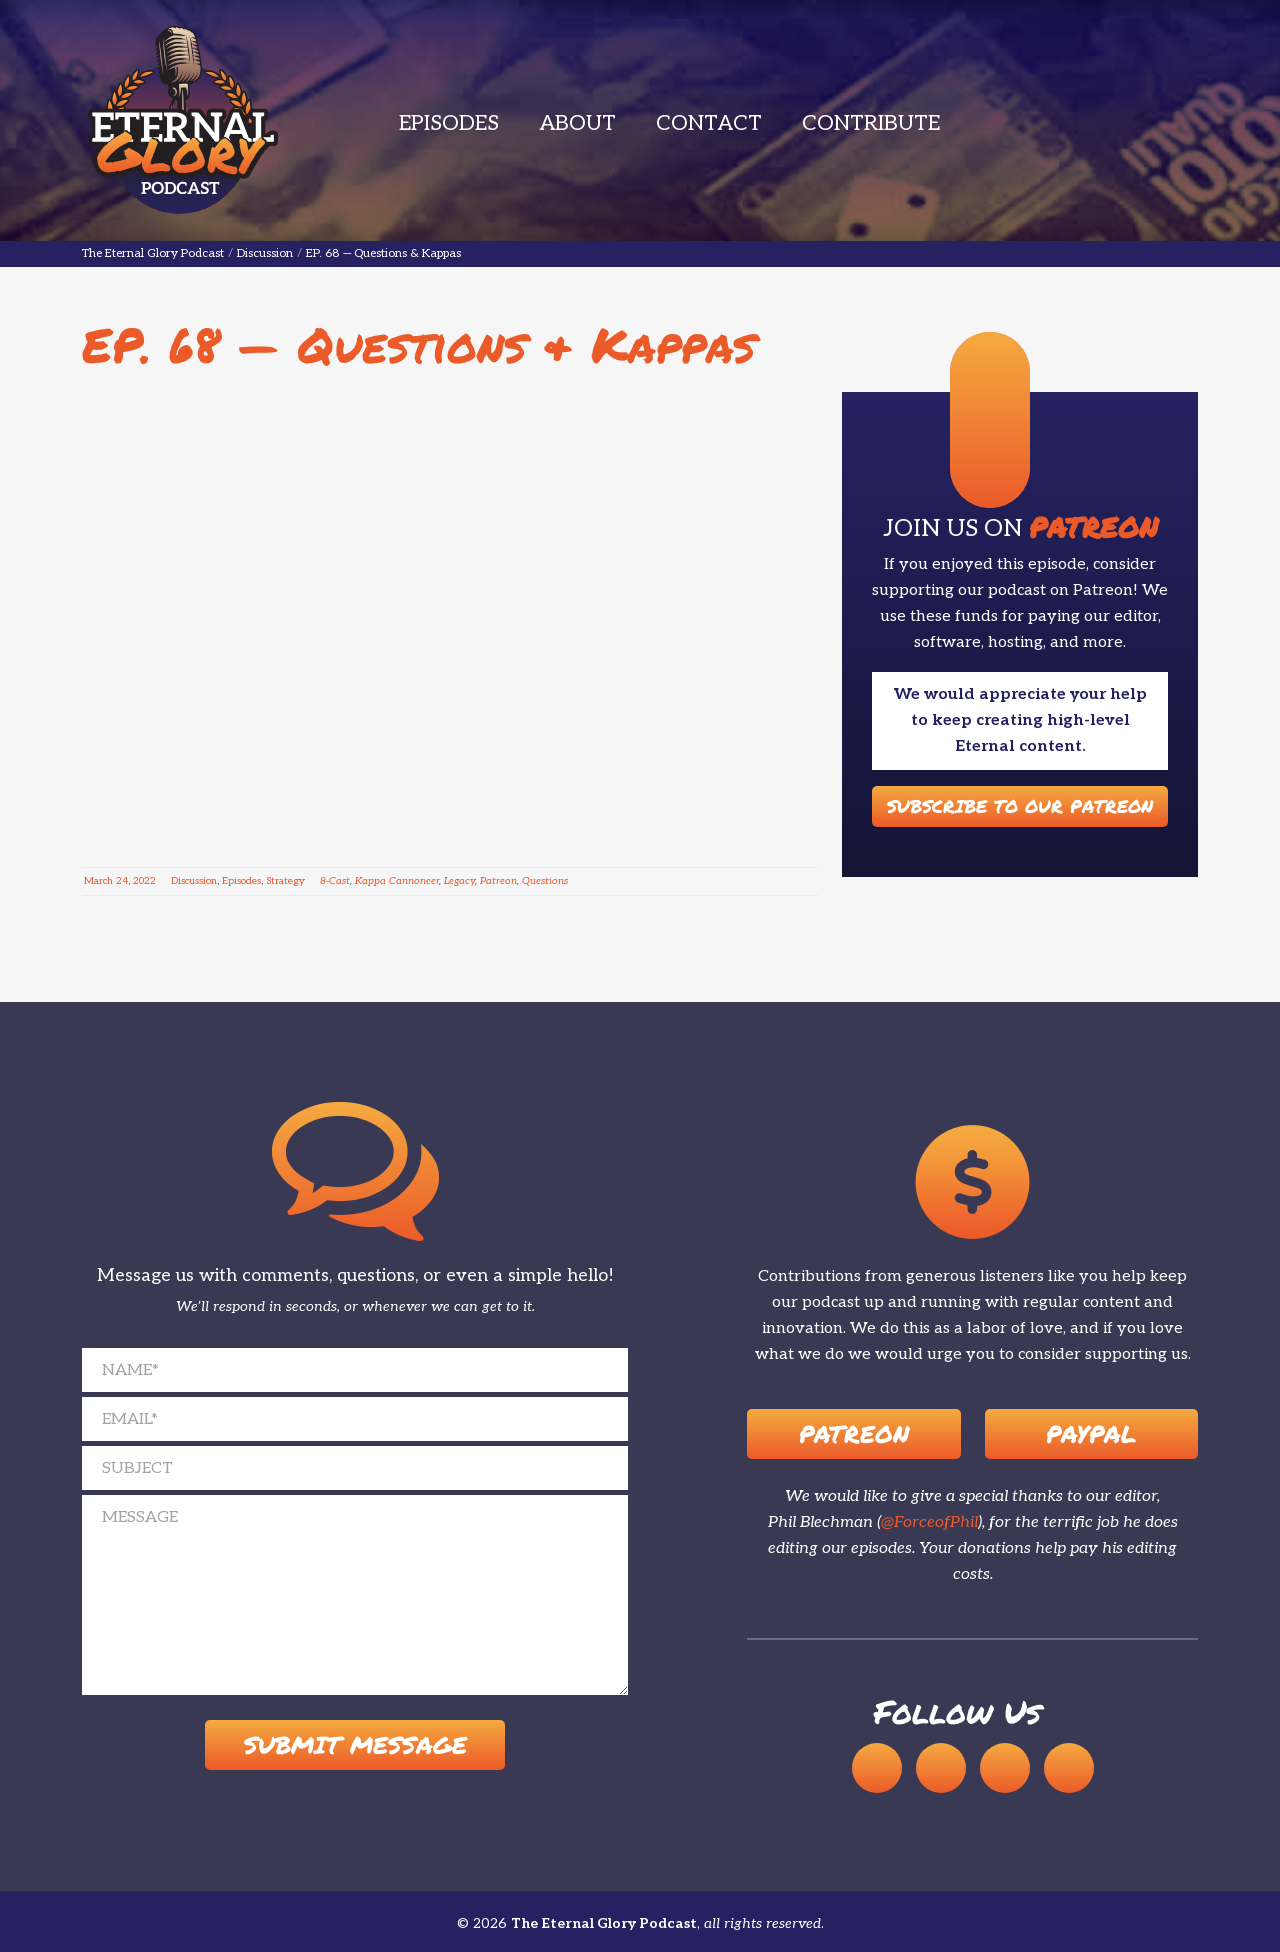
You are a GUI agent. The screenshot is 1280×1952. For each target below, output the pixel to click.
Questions (545, 881)
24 (122, 881)
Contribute (871, 123)
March (98, 881)
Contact (709, 123)
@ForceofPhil (929, 1522)
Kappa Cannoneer (397, 881)
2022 (144, 881)
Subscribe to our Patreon (1020, 806)
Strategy (285, 881)
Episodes (449, 123)
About (577, 123)
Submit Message (355, 1745)
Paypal (1091, 1433)
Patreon (498, 881)
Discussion (194, 881)
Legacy (459, 881)
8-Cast (335, 881)
